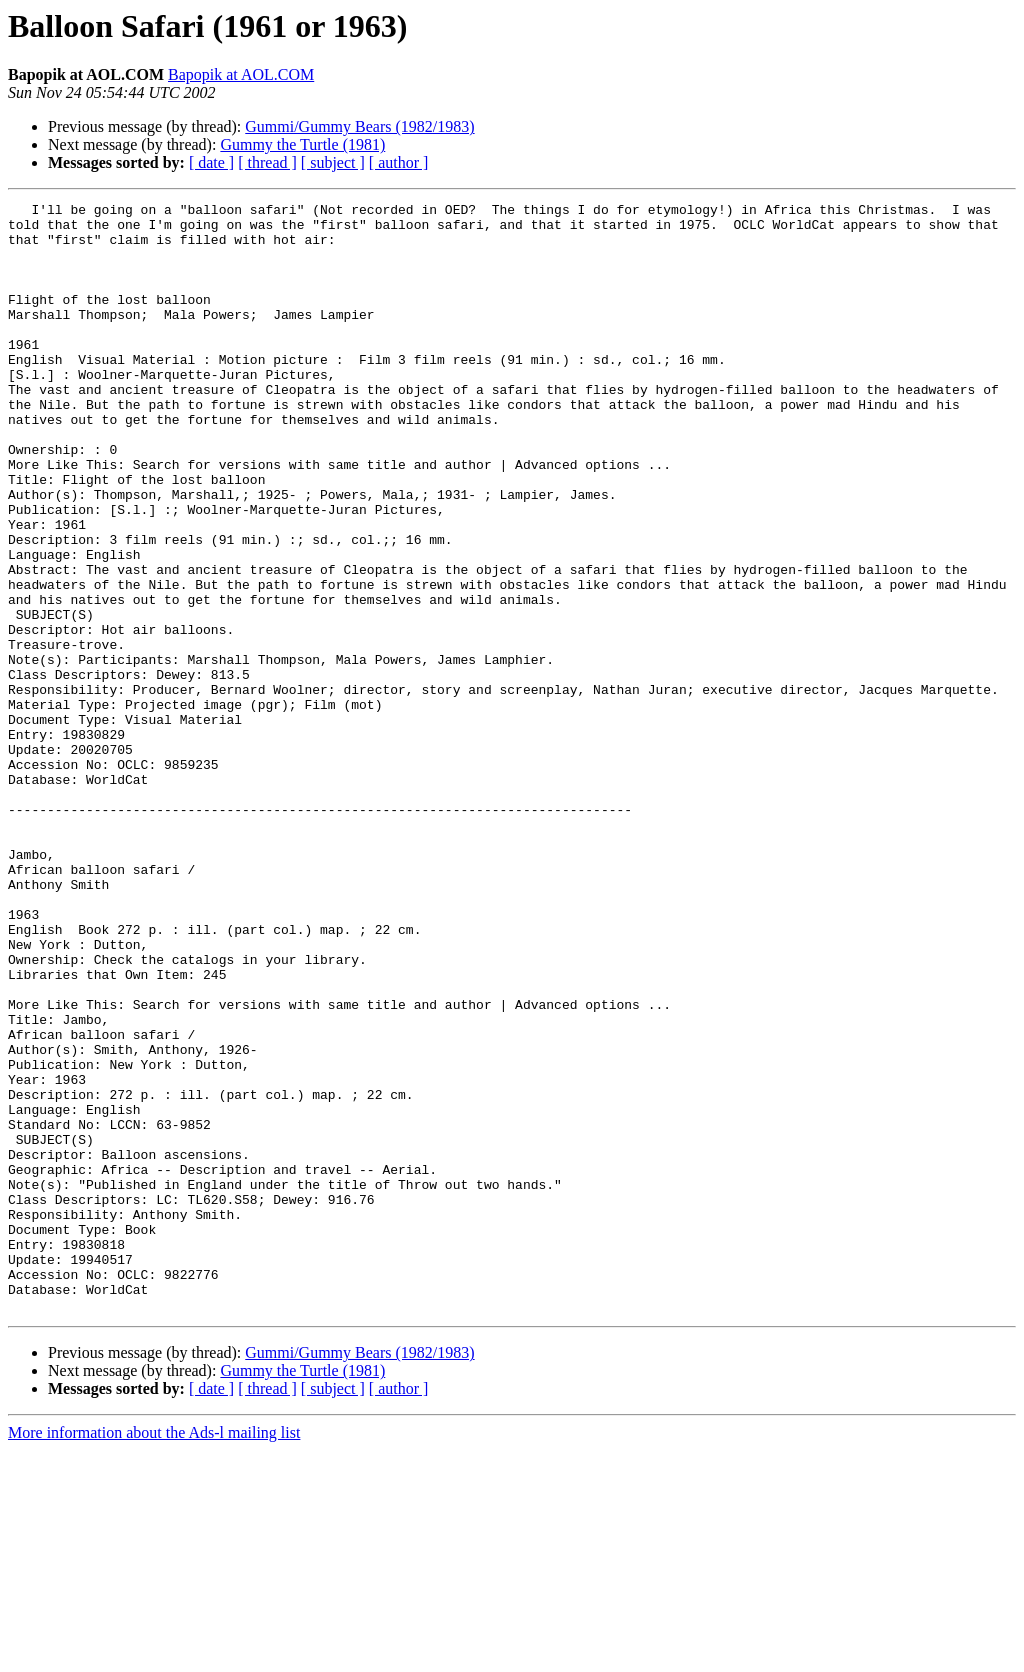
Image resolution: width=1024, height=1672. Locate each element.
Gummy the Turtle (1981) (302, 144)
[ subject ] (333, 162)
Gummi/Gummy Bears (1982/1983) (359, 126)
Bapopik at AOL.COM (241, 74)
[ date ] (211, 162)
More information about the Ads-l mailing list (154, 1654)
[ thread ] (267, 162)
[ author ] (399, 162)
